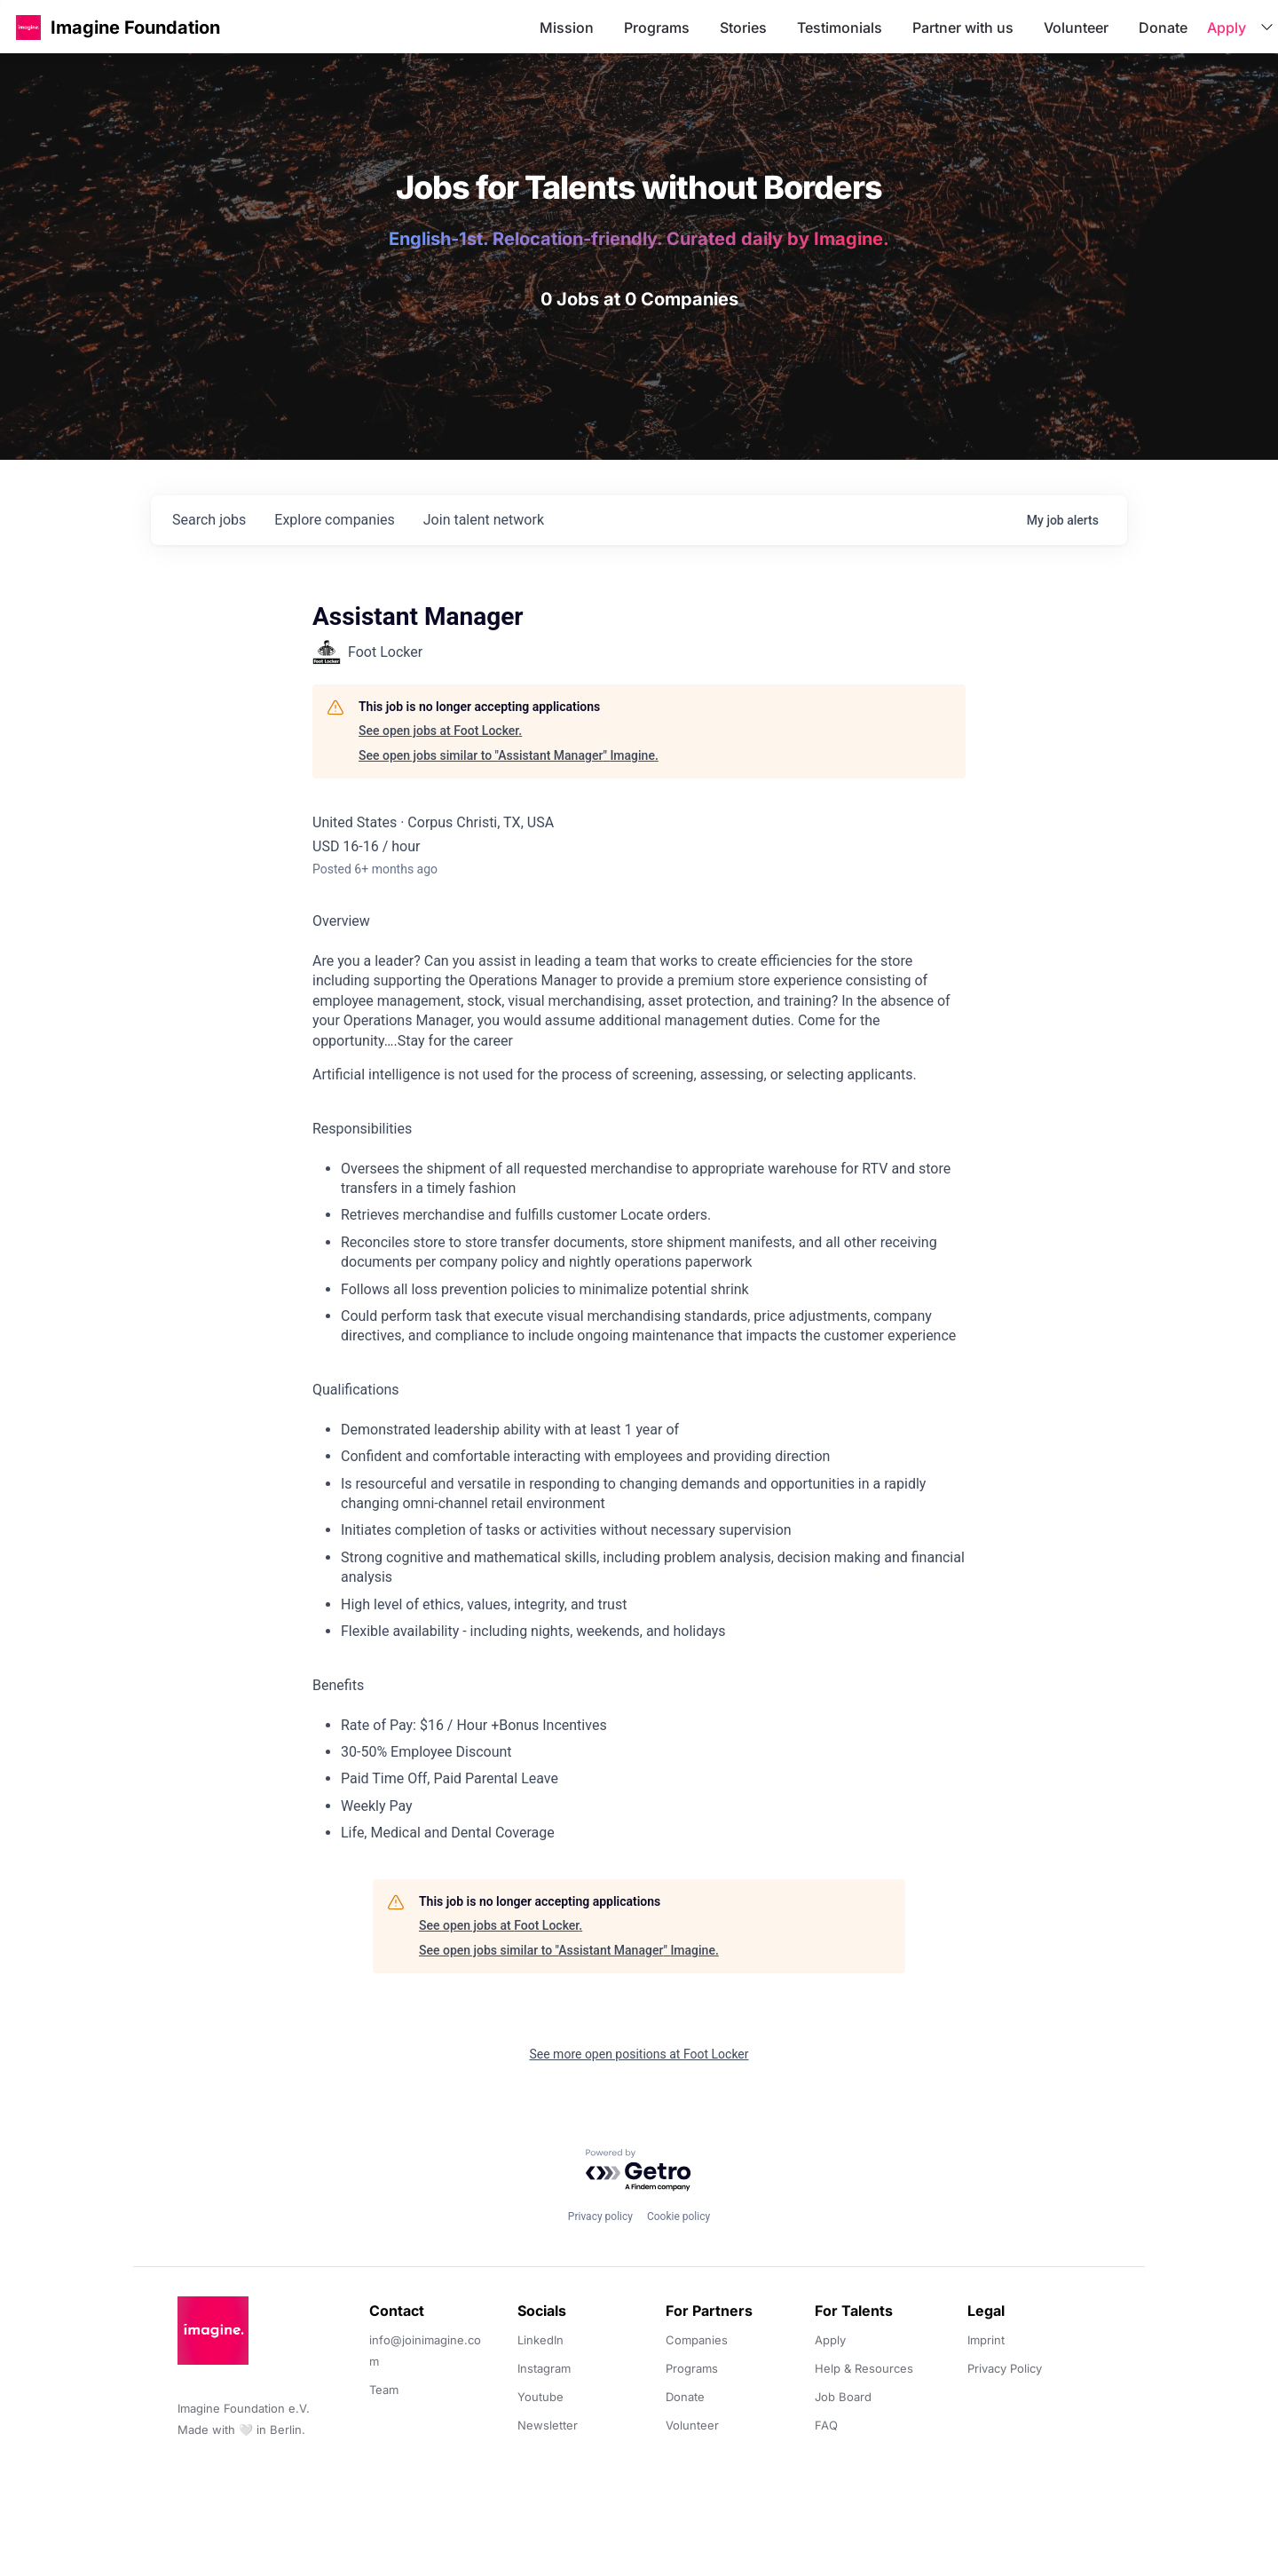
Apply (1226, 27)
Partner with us (963, 27)
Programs (657, 27)
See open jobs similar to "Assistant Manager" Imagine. (509, 755)
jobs (209, 519)
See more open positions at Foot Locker (638, 2054)
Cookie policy (678, 2216)
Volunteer (1076, 27)
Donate (1163, 27)
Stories (743, 27)
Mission (567, 27)
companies (334, 519)
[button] (28, 27)
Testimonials (839, 27)
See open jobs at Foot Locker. (440, 730)
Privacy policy (600, 2216)
